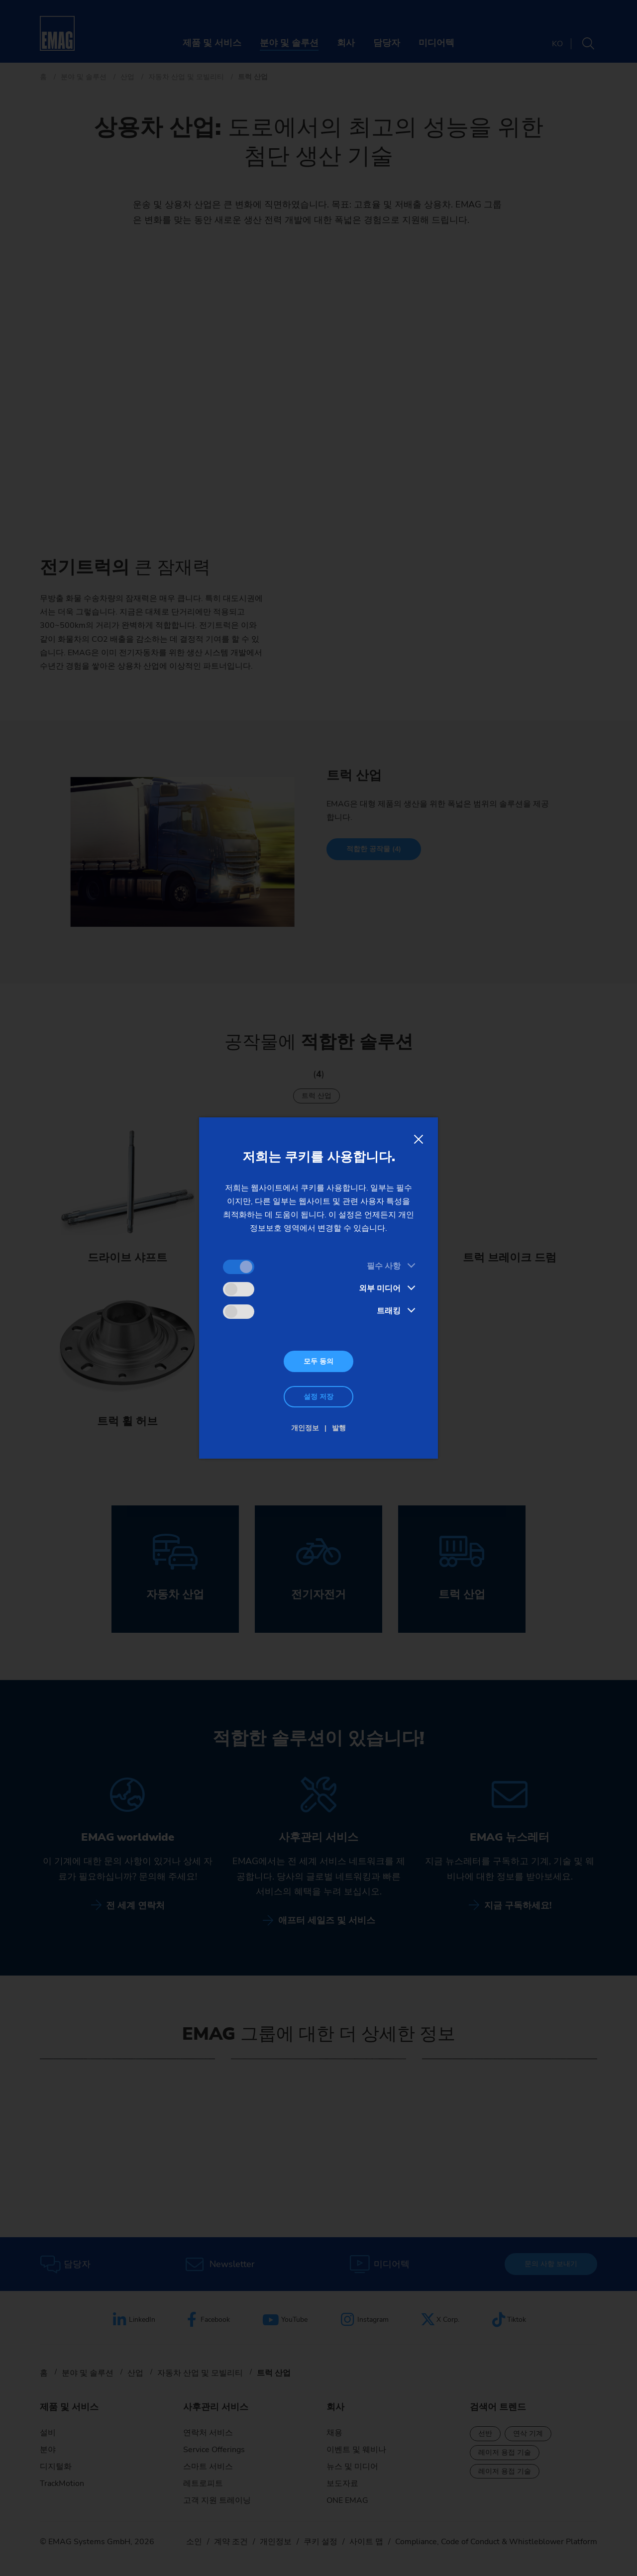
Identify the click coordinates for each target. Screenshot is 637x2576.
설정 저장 (318, 1396)
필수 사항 (384, 1266)
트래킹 (389, 1310)
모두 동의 (318, 1361)
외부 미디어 (380, 1288)
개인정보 (305, 1428)
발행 (339, 1428)
